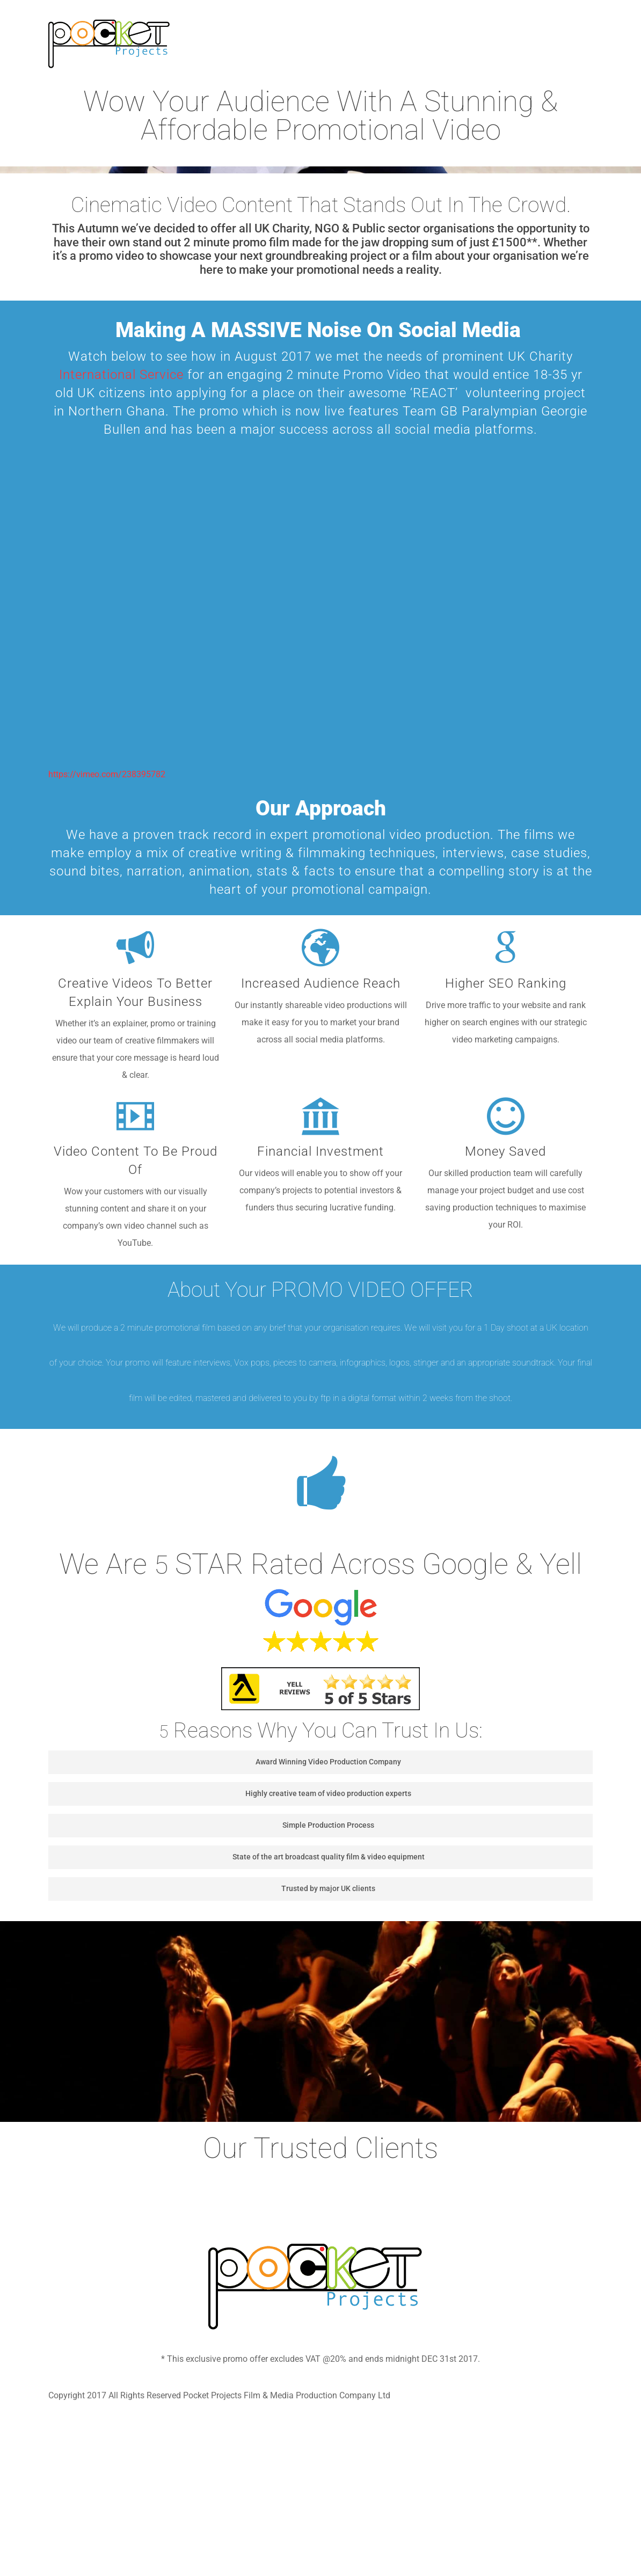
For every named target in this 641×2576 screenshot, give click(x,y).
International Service (121, 374)
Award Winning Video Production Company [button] (228, 1761)
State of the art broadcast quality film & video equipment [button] (239, 1856)
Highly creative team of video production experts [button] (233, 1793)
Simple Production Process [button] (214, 1825)
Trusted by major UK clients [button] (215, 1888)
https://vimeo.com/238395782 (106, 774)
